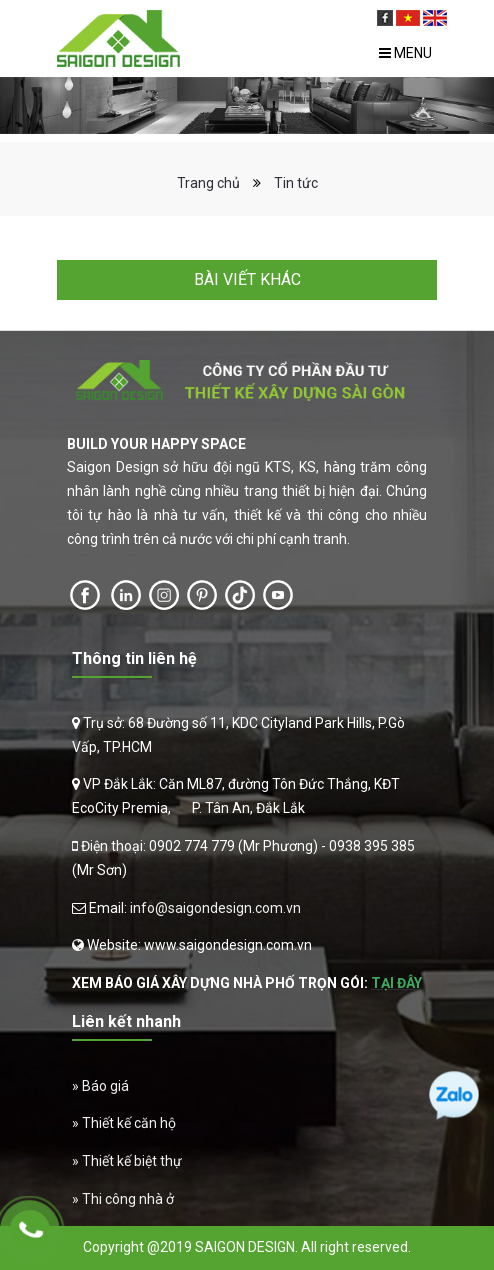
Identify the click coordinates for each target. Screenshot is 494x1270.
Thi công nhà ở (128, 1199)
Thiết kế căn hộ (129, 1123)
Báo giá (105, 1086)
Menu (405, 53)
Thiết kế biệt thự (132, 1161)
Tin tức (296, 183)
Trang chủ (208, 183)
